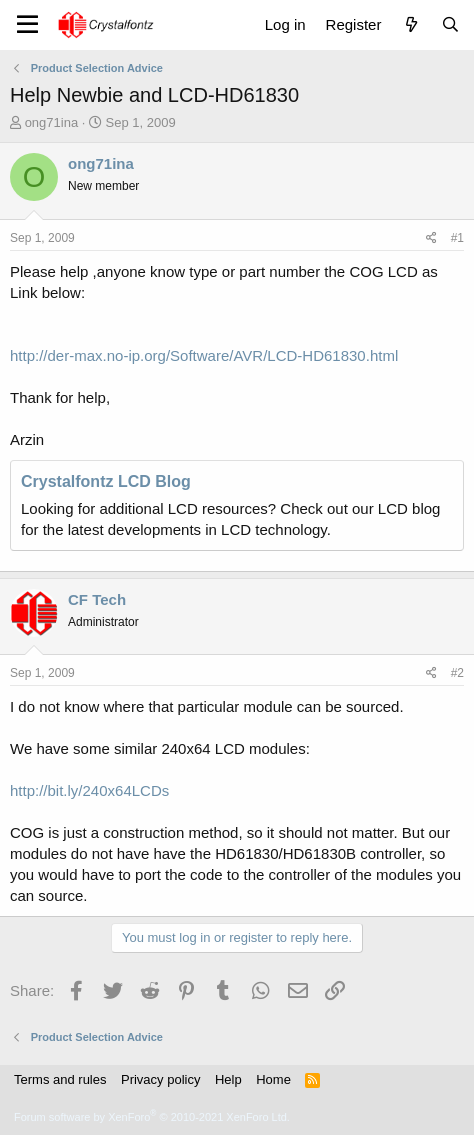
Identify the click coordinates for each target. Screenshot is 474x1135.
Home (273, 1079)
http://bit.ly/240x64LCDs (89, 790)
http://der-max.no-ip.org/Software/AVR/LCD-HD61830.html (204, 355)
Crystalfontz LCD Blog (106, 481)
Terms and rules (60, 1079)
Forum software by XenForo (152, 1117)
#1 (457, 238)
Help (228, 1079)
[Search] (450, 24)
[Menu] (27, 25)
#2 (457, 673)
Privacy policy (160, 1079)
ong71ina (52, 122)
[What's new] (410, 24)
